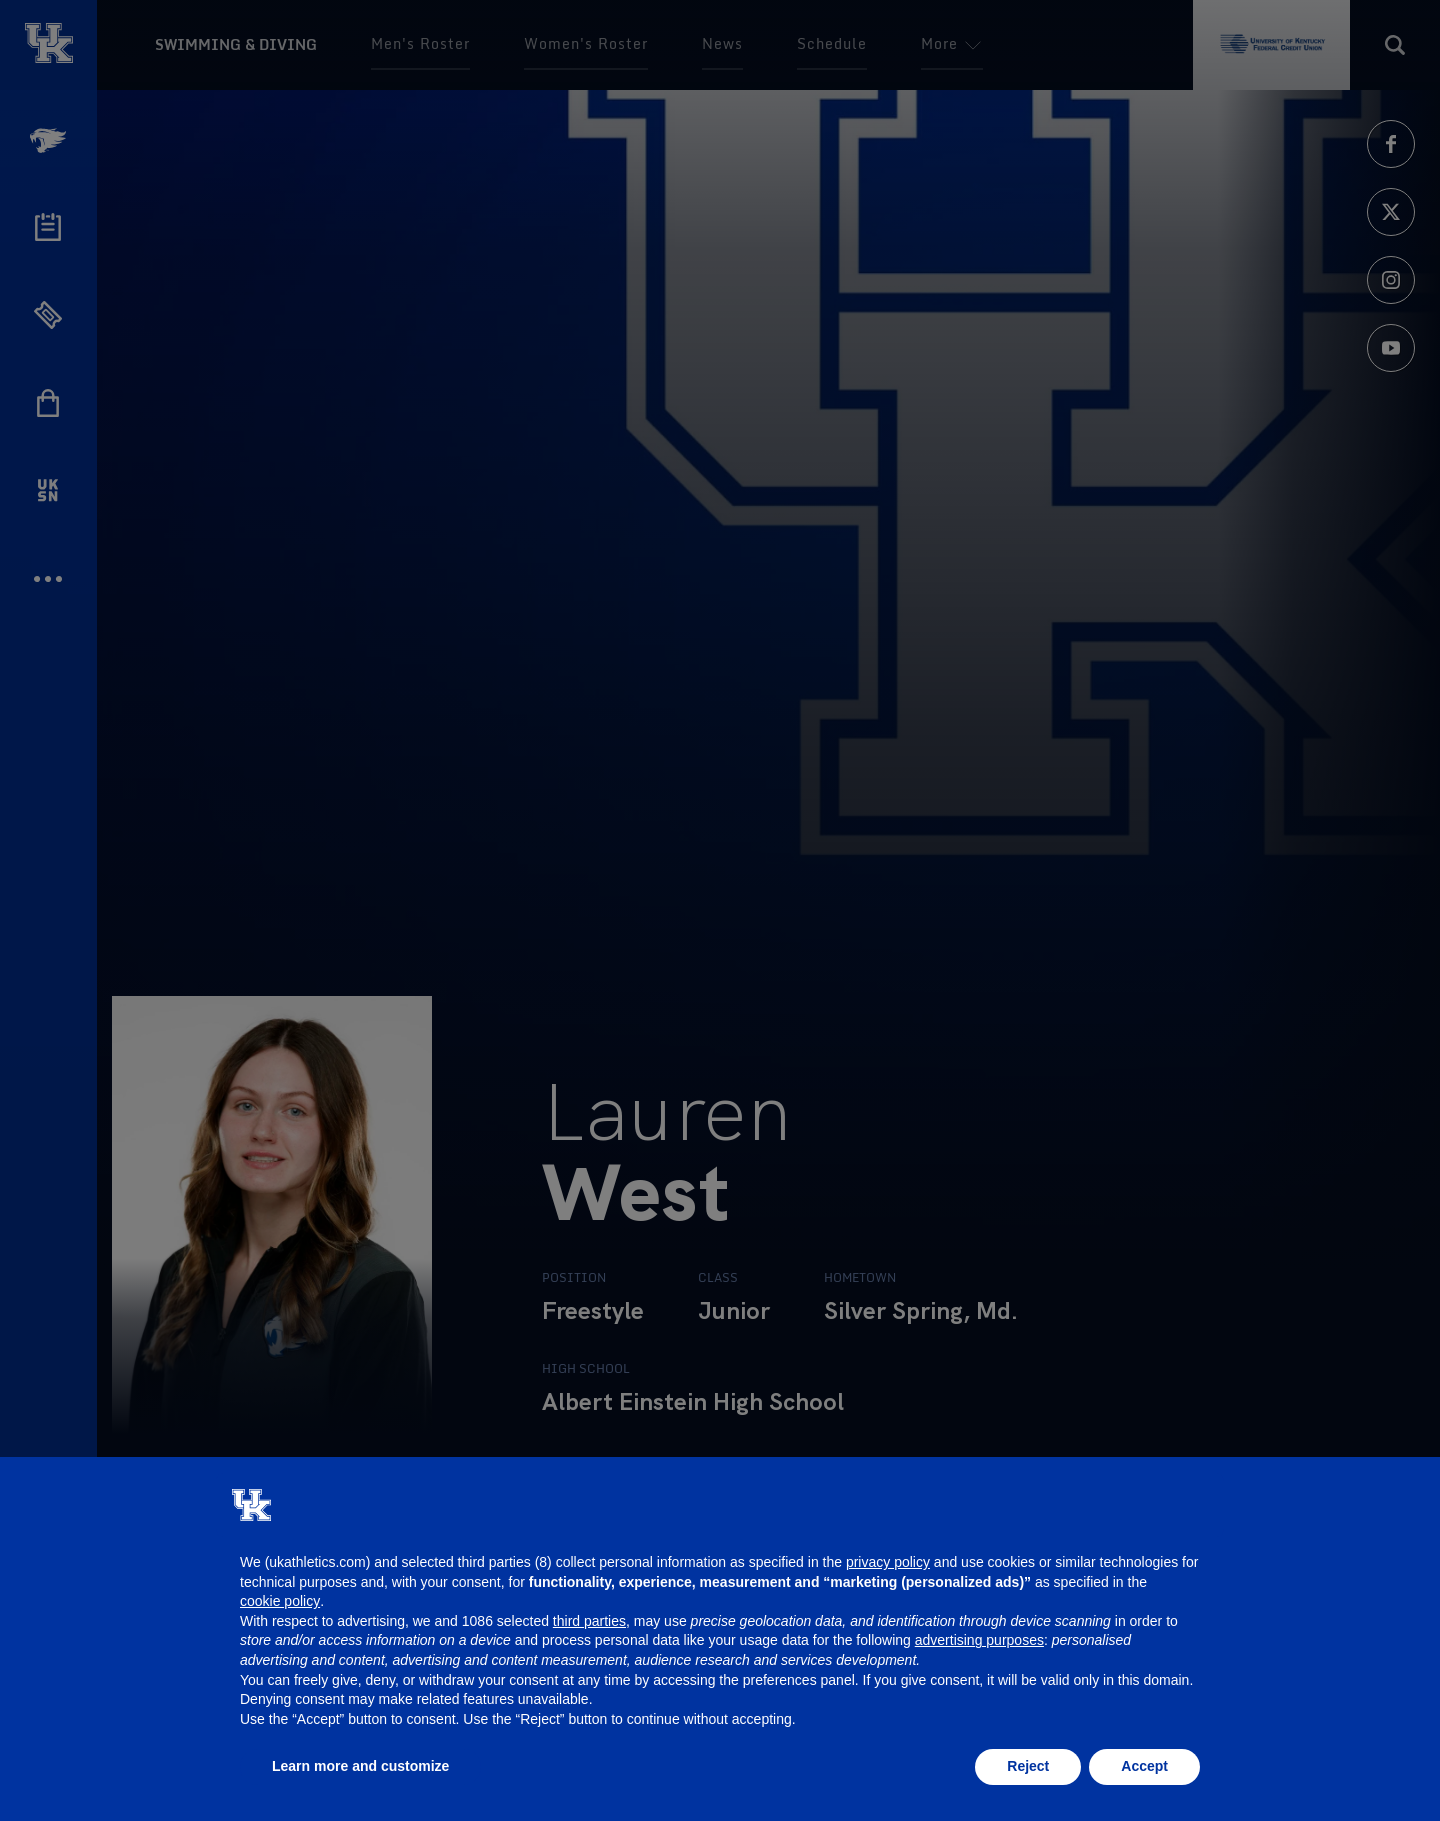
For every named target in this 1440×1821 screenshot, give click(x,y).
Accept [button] (1144, 1766)
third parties (589, 1621)
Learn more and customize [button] (360, 1766)
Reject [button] (1028, 1766)
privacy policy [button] (888, 1562)
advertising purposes (979, 1640)
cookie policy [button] (280, 1601)
